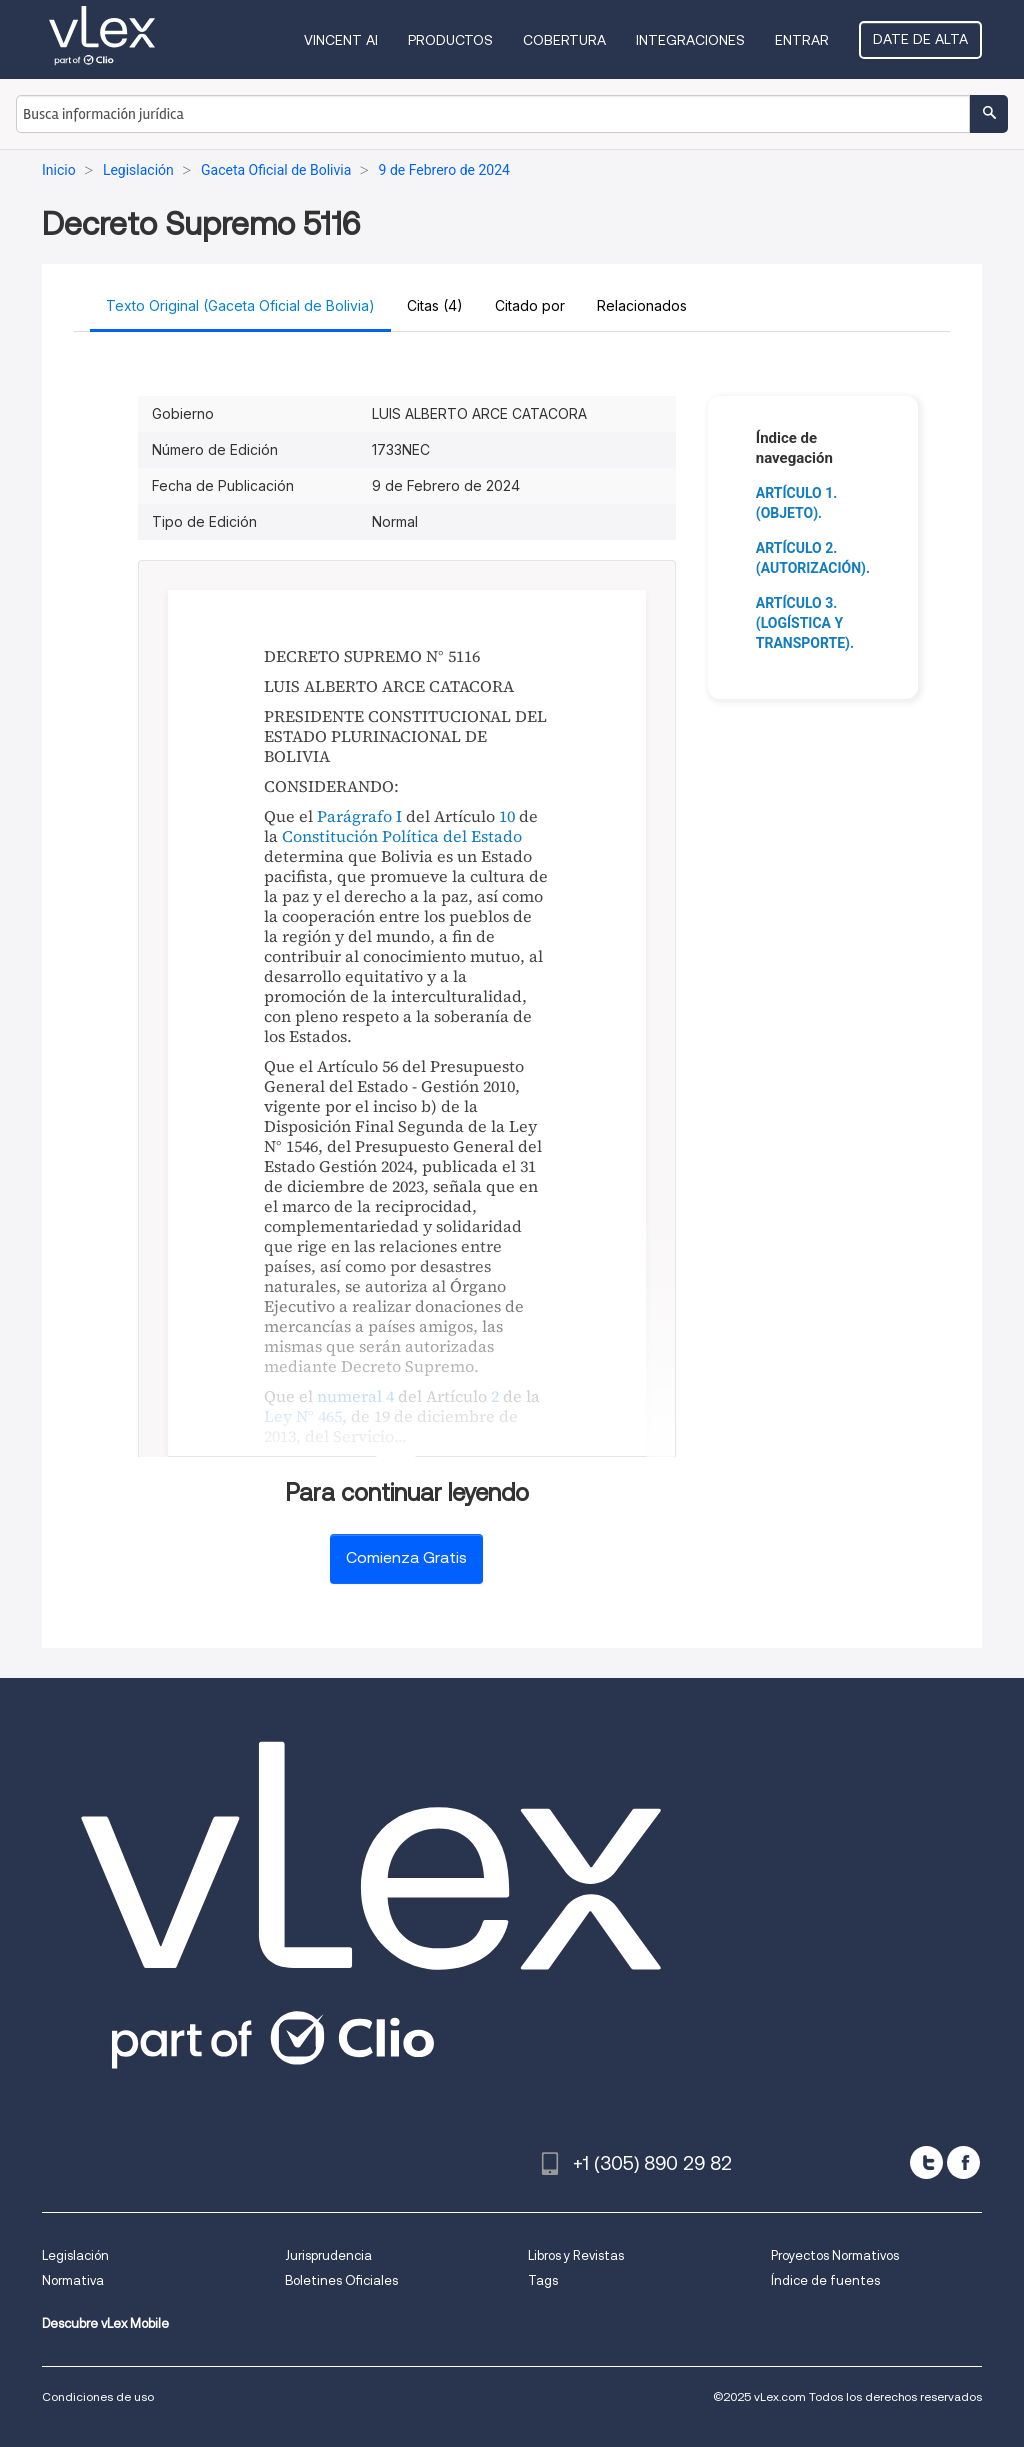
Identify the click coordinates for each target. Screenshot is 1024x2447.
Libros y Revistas (576, 2255)
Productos (450, 40)
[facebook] (963, 2162)
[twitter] (926, 2162)
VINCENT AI (341, 40)
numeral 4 (355, 1396)
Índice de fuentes (825, 2280)
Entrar (802, 40)
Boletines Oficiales (341, 2280)
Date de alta (920, 39)
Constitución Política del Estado (402, 836)
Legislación (75, 2255)
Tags (543, 2280)
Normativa (73, 2280)
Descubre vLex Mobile (105, 2323)
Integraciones (690, 40)
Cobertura (564, 40)
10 (507, 816)
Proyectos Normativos (835, 2255)
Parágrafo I (359, 816)
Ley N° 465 (303, 1416)
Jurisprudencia (328, 2255)
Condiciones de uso (98, 2396)
